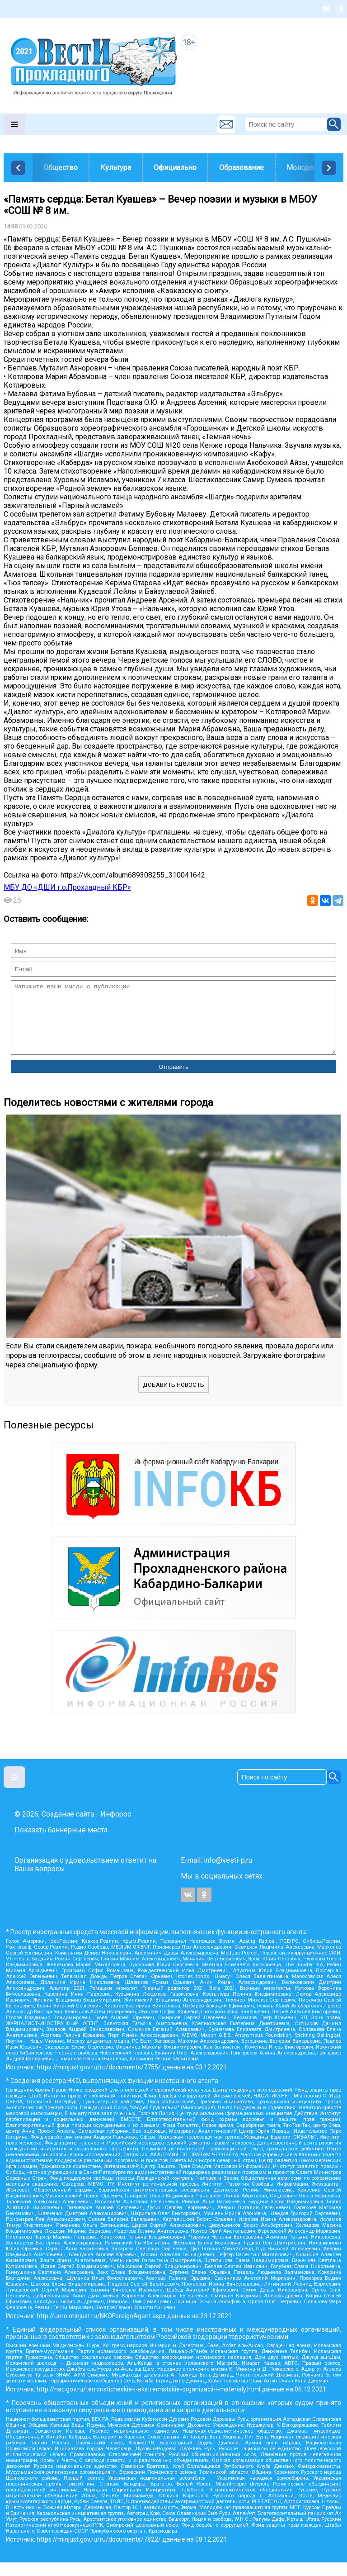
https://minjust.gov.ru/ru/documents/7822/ (99, 2553)
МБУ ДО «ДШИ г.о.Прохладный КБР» (67, 887)
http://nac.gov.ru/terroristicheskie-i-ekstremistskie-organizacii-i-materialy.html (148, 2402)
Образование (241, 167)
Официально (175, 167)
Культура (115, 167)
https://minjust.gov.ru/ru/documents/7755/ (99, 2080)
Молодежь (304, 167)
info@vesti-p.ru (228, 1873)
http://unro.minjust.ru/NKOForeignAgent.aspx (101, 2329)
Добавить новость (173, 1398)
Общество (60, 167)
